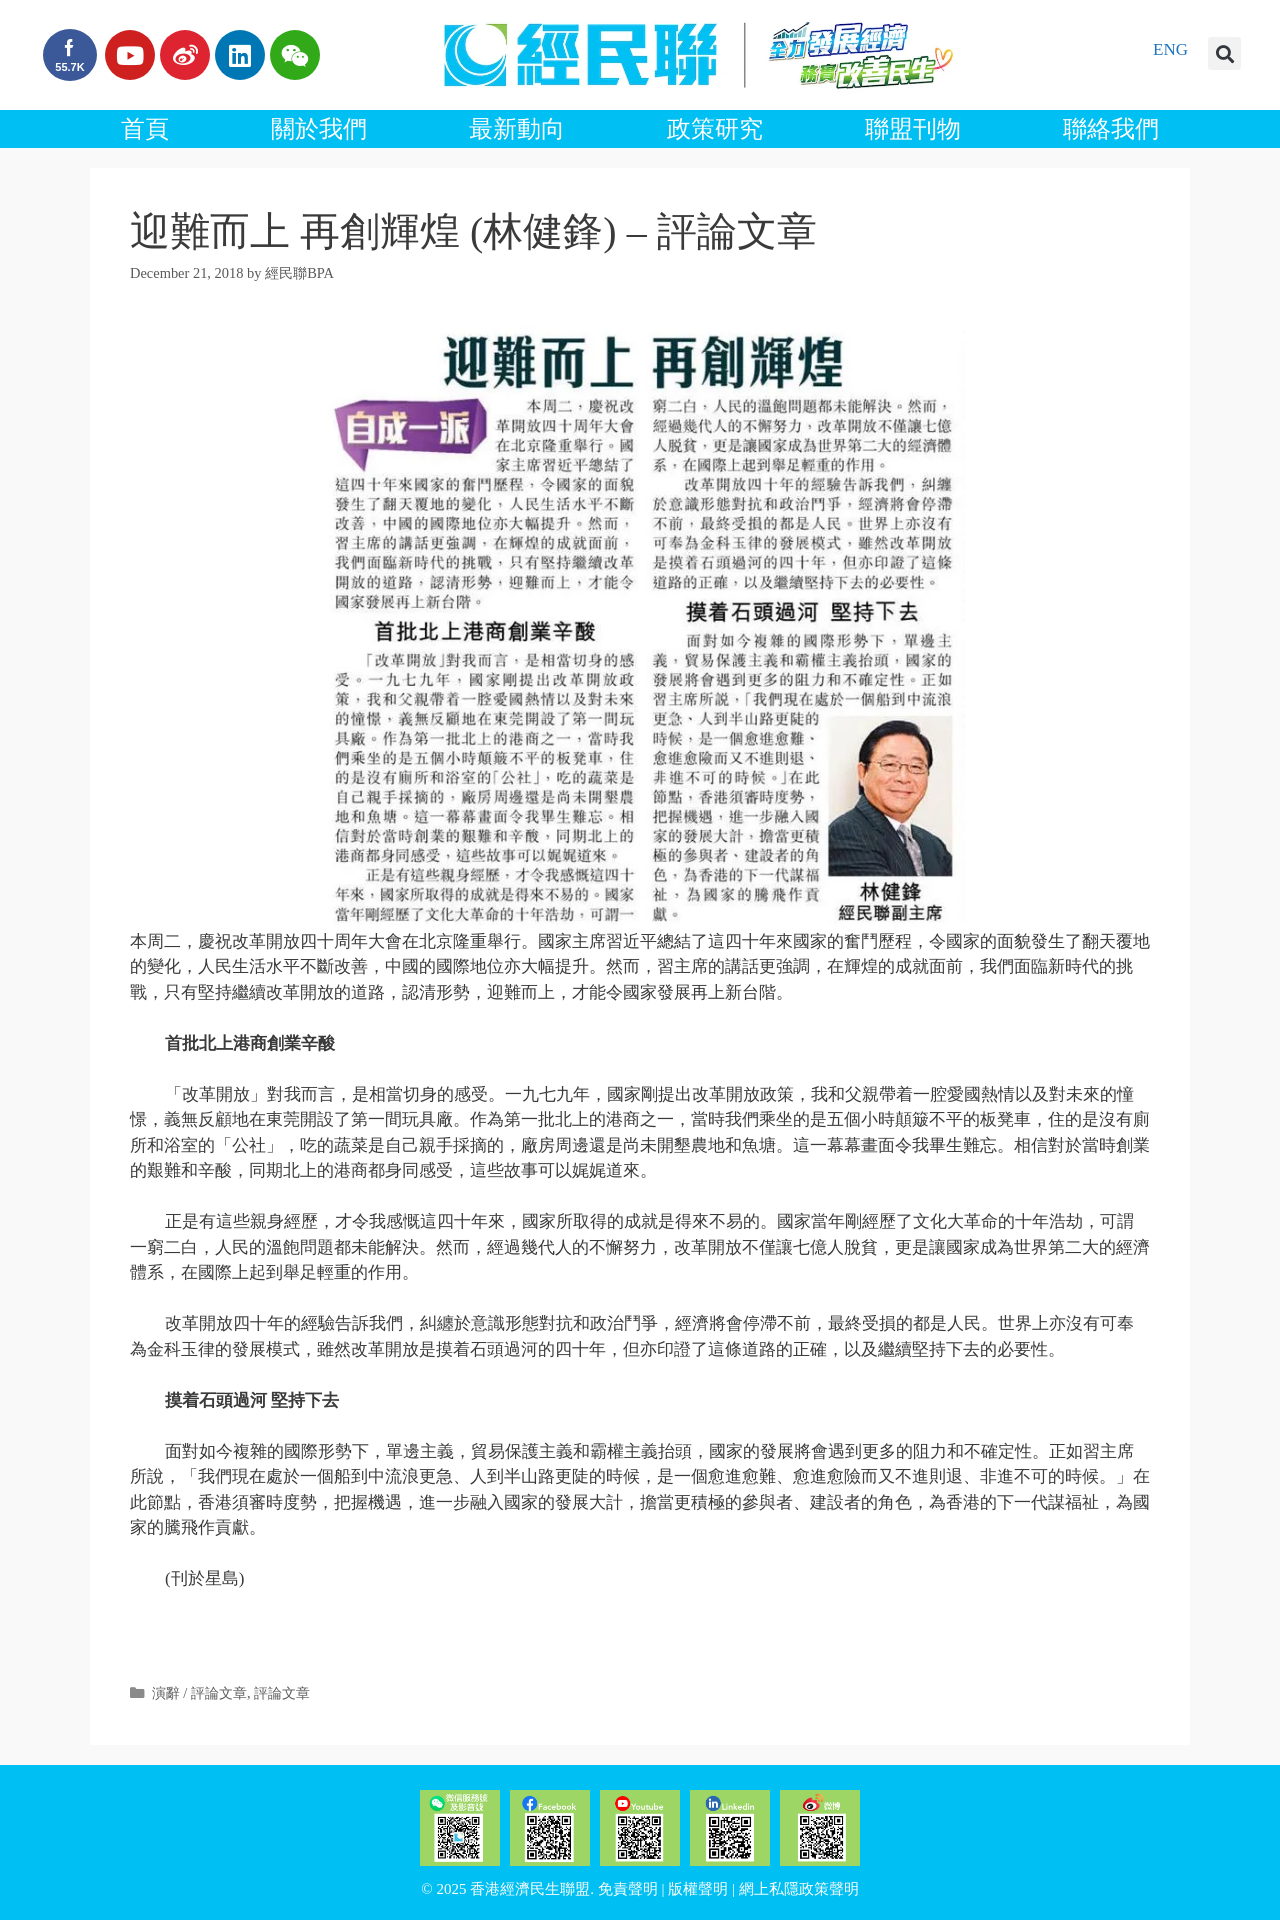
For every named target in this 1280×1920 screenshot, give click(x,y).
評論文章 (282, 1693)
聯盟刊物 (913, 129)
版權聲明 (698, 1889)
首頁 (145, 129)
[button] (1224, 53)
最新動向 (517, 129)
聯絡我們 (1111, 129)
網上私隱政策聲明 (799, 1889)
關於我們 (319, 129)
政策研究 (715, 129)
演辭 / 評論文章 (199, 1693)
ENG (1170, 49)
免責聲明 (628, 1889)
